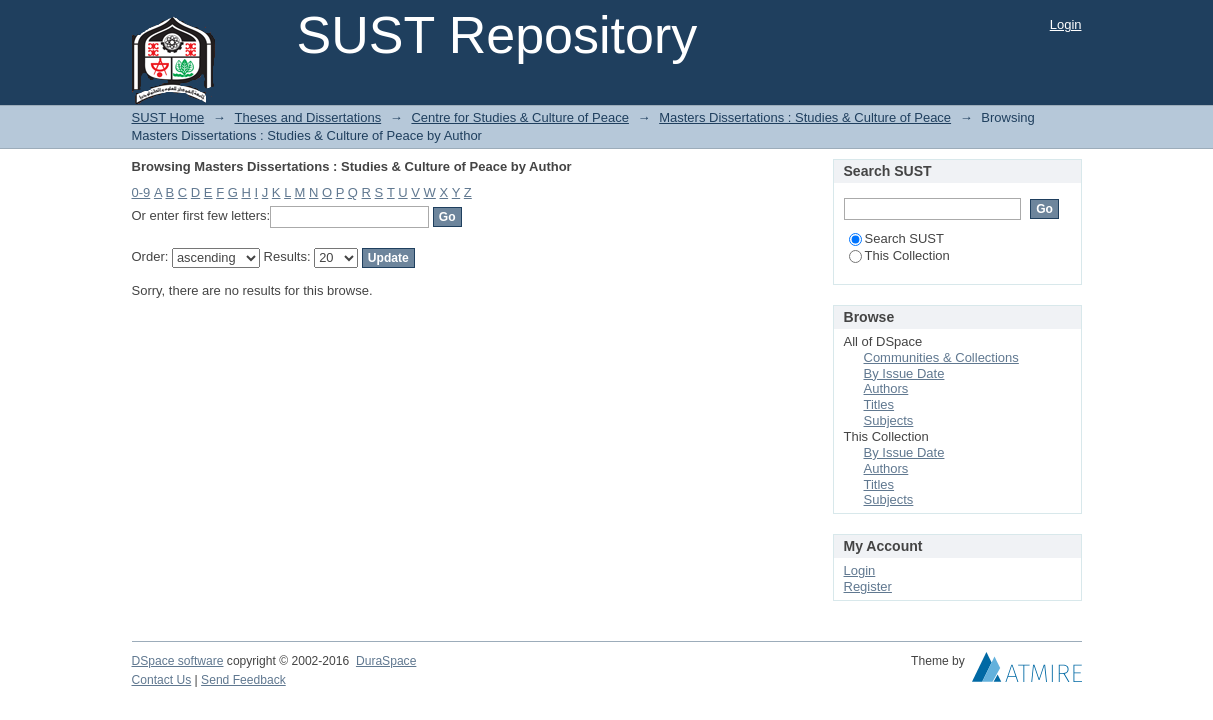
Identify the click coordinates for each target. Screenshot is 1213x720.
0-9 (141, 192)
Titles (879, 404)
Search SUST (896, 238)
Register (868, 586)
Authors (886, 388)
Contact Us (162, 680)
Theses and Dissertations (307, 117)
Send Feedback (243, 680)
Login (1066, 24)
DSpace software (178, 661)
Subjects (889, 420)
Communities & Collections (941, 357)
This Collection (899, 255)
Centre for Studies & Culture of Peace (520, 117)
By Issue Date (904, 373)
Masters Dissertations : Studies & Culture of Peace (805, 117)
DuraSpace (386, 661)
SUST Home (168, 117)
